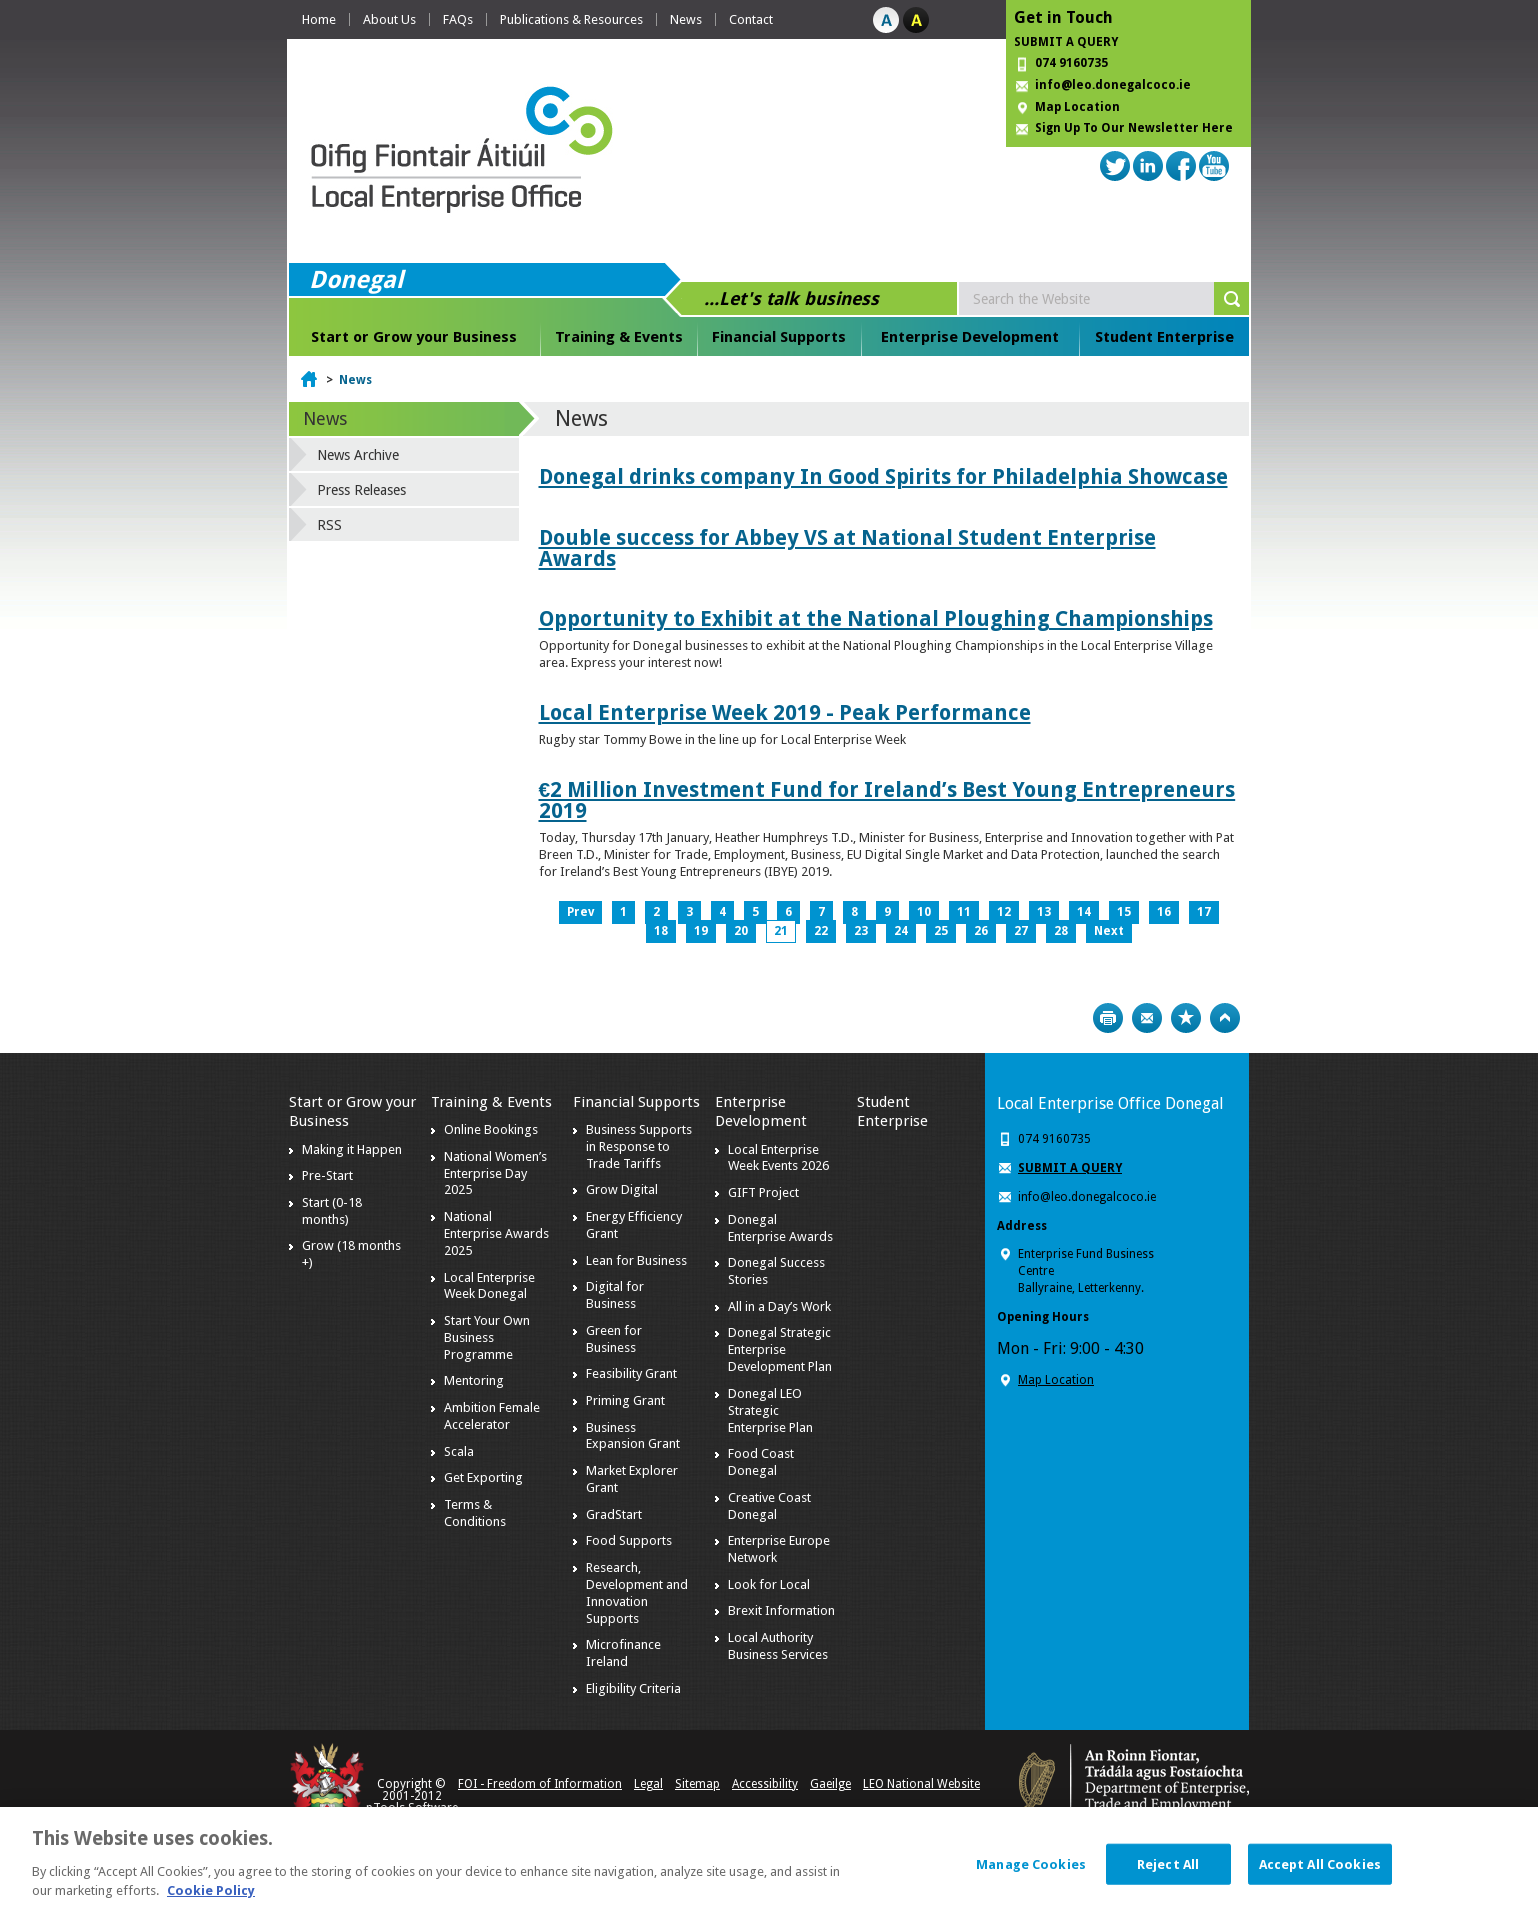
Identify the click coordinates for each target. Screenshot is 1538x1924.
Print (1108, 1018)
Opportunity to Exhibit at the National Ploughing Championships (876, 618)
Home (319, 19)
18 (661, 931)
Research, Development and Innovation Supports (637, 1593)
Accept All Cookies (1320, 1874)
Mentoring (474, 1380)
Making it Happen (352, 1149)
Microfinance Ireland (623, 1653)
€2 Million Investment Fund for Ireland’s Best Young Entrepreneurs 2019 (887, 800)
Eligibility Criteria (633, 1688)
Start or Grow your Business (414, 337)
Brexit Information (781, 1610)
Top (1225, 1018)
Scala (459, 1451)
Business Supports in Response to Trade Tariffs (639, 1146)
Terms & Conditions (475, 1513)
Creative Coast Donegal (769, 1506)
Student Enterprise (1164, 337)
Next (1109, 931)
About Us (389, 19)
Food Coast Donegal (761, 1462)
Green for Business (614, 1339)
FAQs (458, 19)
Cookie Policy (211, 1901)
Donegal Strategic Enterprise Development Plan (780, 1349)
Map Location (1077, 107)
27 (1021, 931)
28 (1061, 931)
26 (981, 931)
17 (1204, 912)
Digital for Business (615, 1295)
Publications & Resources (571, 19)
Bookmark (1186, 1018)
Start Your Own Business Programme (487, 1337)
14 (1084, 912)
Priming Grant (625, 1400)
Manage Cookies (1031, 1874)
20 (741, 931)
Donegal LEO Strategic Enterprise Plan (770, 1410)
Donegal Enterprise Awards (780, 1228)
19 (701, 931)
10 (924, 912)
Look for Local (769, 1584)
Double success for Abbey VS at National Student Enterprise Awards (847, 548)
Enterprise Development (970, 337)
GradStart (614, 1514)
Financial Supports (779, 337)
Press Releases (361, 490)
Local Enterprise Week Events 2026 (778, 1158)
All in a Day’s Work (779, 1306)
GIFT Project (763, 1192)
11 (964, 912)
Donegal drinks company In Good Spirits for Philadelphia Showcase (883, 476)
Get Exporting (483, 1477)
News (686, 19)
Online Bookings (491, 1129)
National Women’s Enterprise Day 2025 (495, 1173)
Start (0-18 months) (332, 1211)
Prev (580, 912)
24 (901, 931)
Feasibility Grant (631, 1373)
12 (1004, 912)
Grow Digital (622, 1189)
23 (861, 931)
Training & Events (619, 337)
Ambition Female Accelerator (492, 1416)
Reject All (1168, 1874)
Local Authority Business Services (778, 1646)
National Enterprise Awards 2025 (496, 1233)
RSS (329, 525)
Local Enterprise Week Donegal (489, 1286)
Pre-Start (327, 1175)
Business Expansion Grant (633, 1436)
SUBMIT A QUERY (1066, 42)
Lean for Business (636, 1260)
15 (1124, 912)
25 (941, 931)
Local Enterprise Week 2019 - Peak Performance (785, 712)
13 (1044, 912)
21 (781, 931)
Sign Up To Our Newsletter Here (1134, 128)
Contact (751, 19)
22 (821, 931)
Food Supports (629, 1540)
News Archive (358, 455)
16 (1164, 912)
